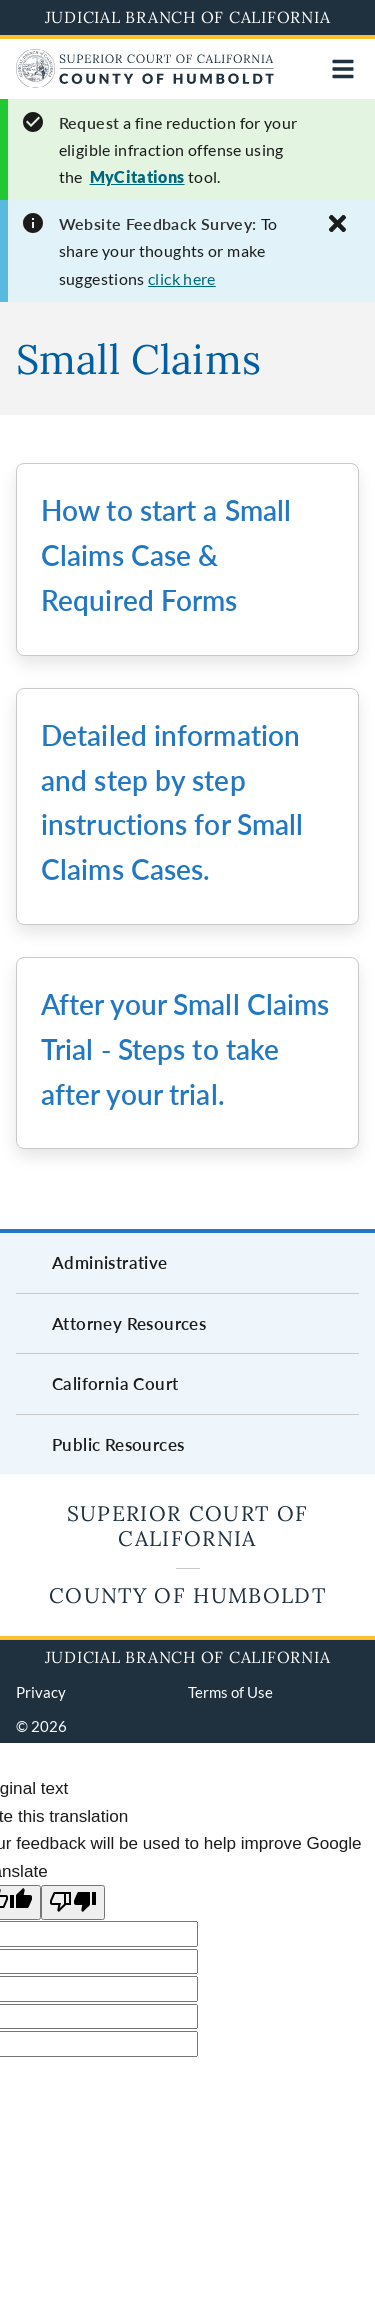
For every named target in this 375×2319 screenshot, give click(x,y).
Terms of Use (230, 1692)
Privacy (41, 1692)
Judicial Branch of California (188, 17)
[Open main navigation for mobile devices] (343, 69)
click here (182, 278)
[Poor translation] (73, 1902)
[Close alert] (337, 223)
